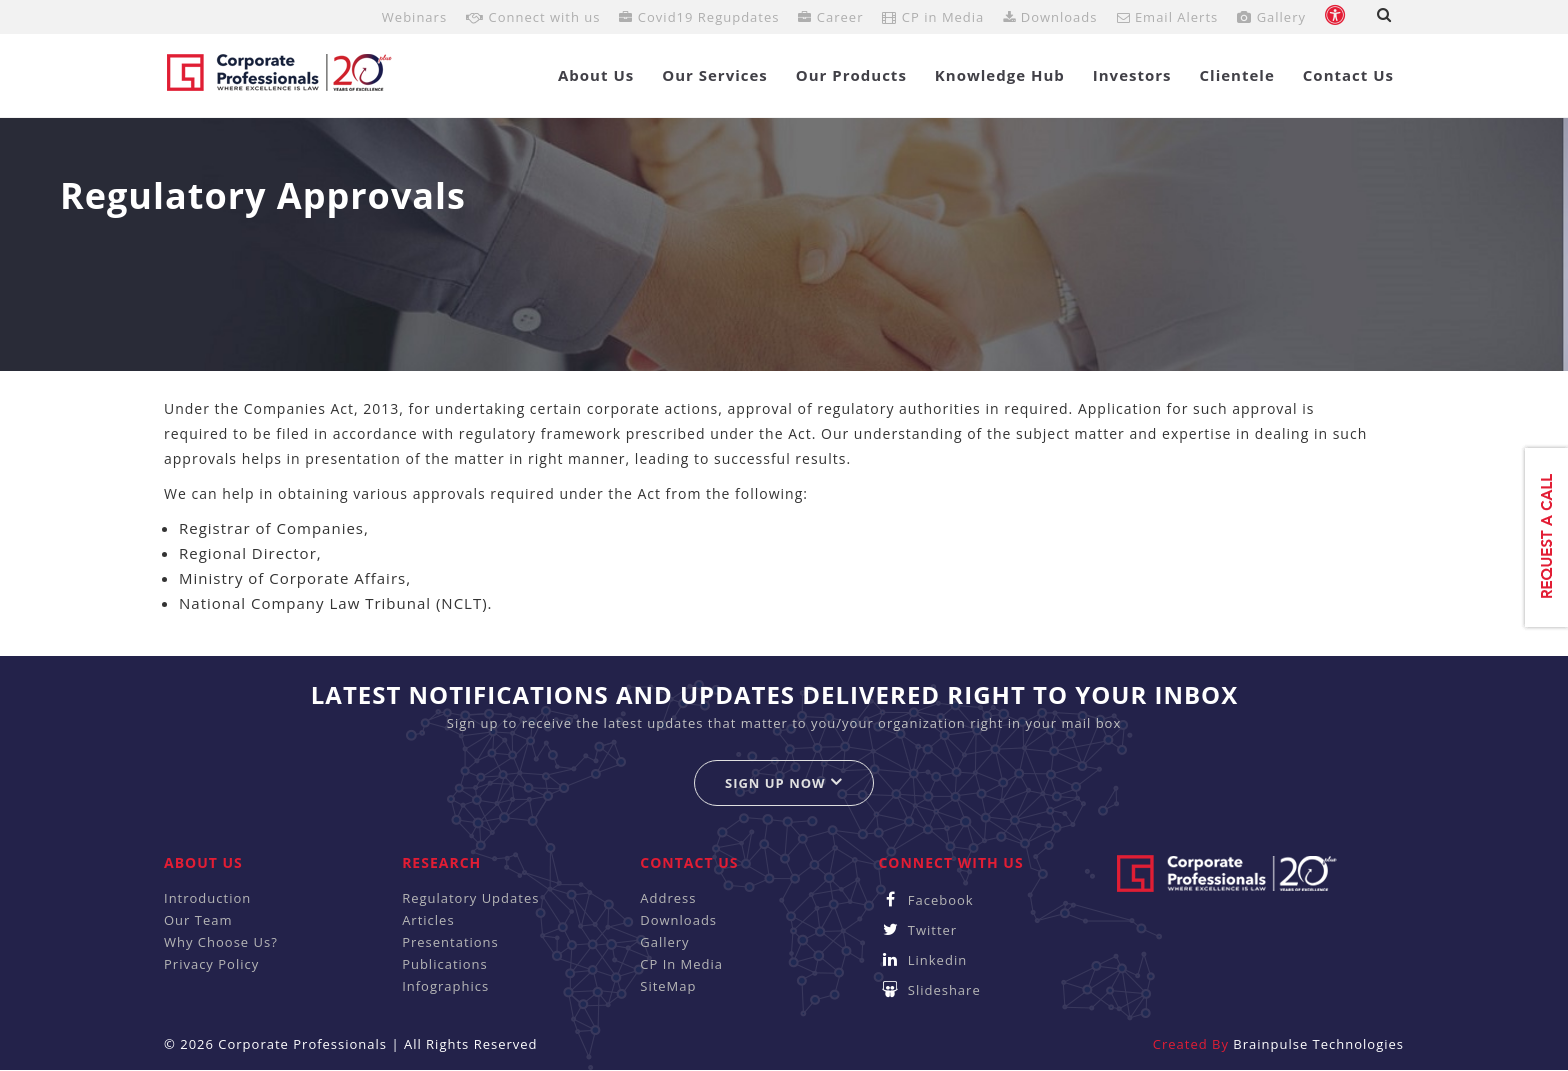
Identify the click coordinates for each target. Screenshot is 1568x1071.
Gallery (1271, 17)
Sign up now (784, 782)
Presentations (450, 942)
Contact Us (1348, 75)
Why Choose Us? (221, 942)
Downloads (1050, 17)
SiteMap (668, 986)
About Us (596, 75)
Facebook (925, 900)
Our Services (715, 75)
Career (830, 17)
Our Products (851, 75)
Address (668, 898)
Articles (428, 920)
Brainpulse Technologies (1318, 1044)
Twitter (917, 930)
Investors (1132, 75)
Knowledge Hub (1000, 75)
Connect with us (533, 17)
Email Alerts (1168, 17)
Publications (445, 964)
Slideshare (929, 990)
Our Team (198, 920)
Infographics (445, 986)
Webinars (414, 17)
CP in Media (933, 17)
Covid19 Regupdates (699, 17)
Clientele (1237, 75)
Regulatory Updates (470, 898)
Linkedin (922, 960)
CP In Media (681, 964)
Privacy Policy (211, 964)
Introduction (207, 898)
